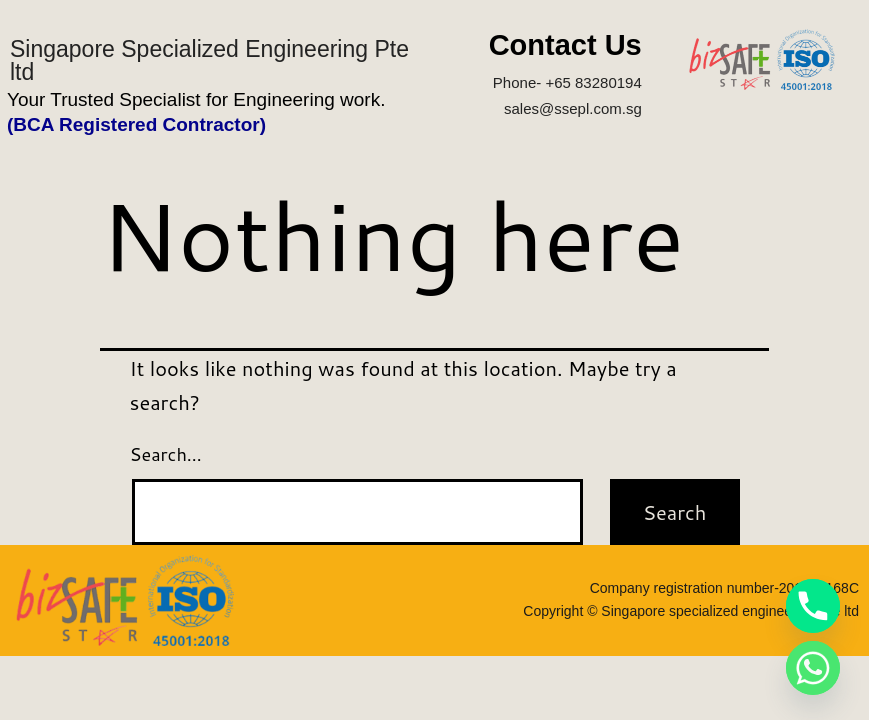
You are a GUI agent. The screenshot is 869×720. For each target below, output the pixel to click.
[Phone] (813, 606)
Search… (166, 454)
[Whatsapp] (813, 668)
